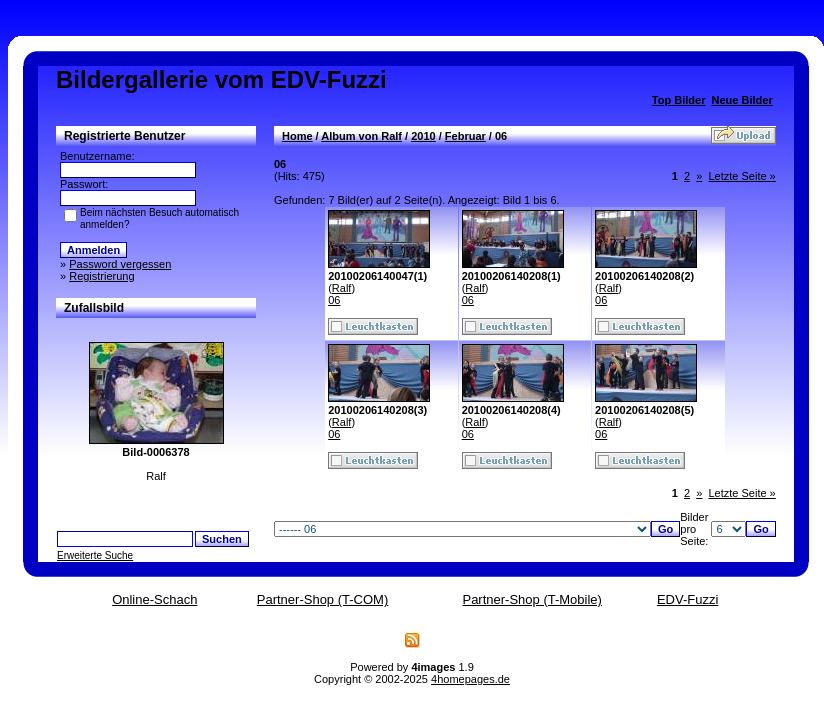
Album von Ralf (361, 136)
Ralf (342, 288)
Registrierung (101, 276)
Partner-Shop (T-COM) (322, 599)
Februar (465, 136)
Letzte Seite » (741, 176)
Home (297, 136)
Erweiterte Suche (95, 555)
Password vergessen (120, 264)
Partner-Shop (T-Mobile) (531, 599)
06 (334, 300)
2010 (423, 136)
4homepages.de (470, 679)
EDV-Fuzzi (687, 599)
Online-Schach (154, 599)
